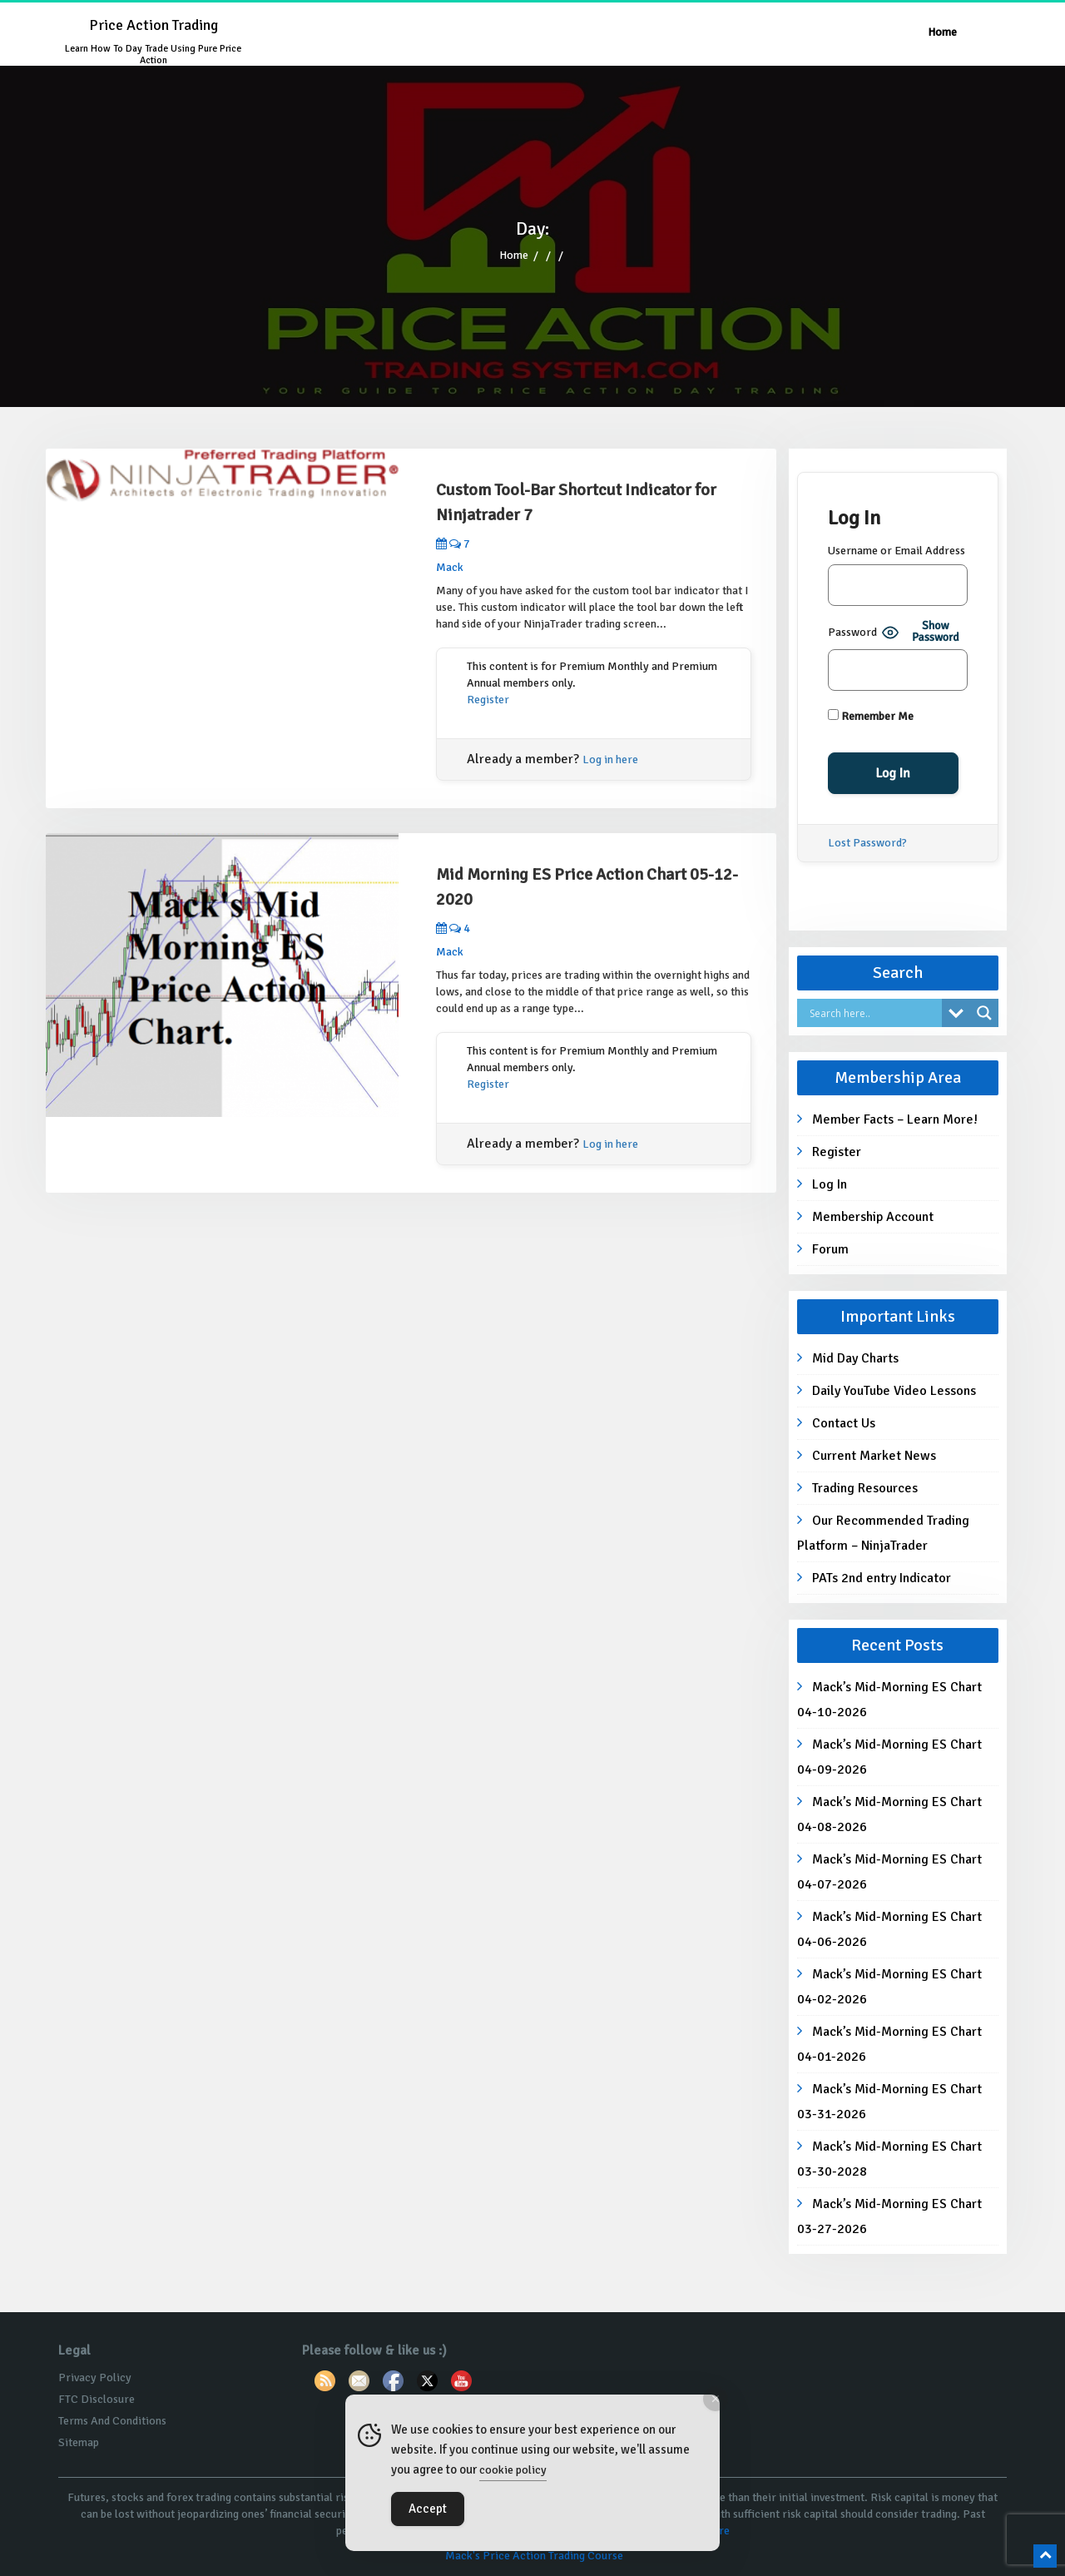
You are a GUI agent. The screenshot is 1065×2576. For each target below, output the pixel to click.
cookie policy (513, 2470)
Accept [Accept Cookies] (428, 2508)
